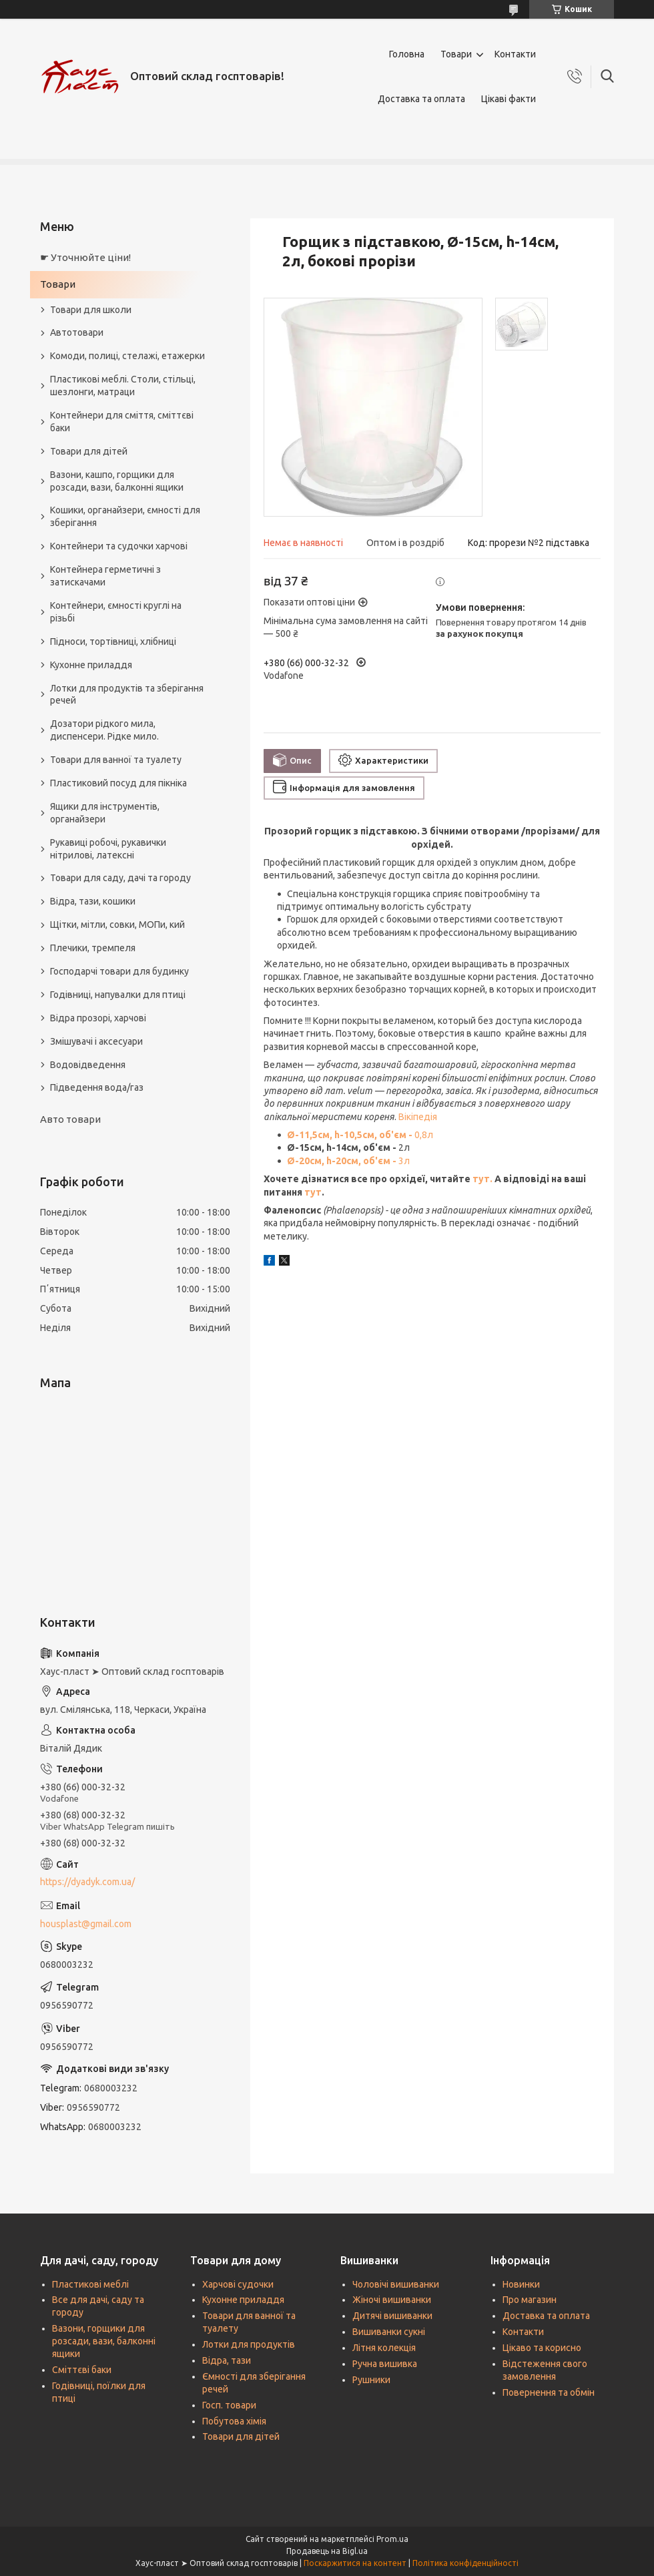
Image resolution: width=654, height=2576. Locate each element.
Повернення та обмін (549, 2392)
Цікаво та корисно (542, 2347)
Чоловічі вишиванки (395, 2284)
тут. (483, 1179)
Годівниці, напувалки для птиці (118, 994)
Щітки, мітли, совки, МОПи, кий (117, 924)
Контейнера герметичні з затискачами (105, 575)
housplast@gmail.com (85, 1923)
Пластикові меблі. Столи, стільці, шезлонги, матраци (123, 385)
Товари (456, 54)
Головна (406, 54)
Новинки (521, 2284)
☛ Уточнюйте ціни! (85, 257)
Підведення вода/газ (96, 1087)
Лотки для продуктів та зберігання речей (127, 694)
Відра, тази (226, 2360)
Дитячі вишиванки (392, 2315)
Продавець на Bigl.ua (327, 2551)
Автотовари (76, 332)
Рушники (371, 2379)
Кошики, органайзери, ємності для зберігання (125, 516)
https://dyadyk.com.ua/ (87, 1881)
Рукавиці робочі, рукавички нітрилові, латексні (108, 848)
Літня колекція (384, 2347)
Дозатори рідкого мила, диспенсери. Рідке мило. (104, 730)
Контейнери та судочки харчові (119, 546)
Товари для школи (90, 309)
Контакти (515, 54)
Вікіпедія (417, 1116)
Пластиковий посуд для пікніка (118, 783)
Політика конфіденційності (465, 2563)
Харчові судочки (238, 2284)
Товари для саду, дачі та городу (120, 877)
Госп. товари (229, 2405)
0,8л (360, 1134)
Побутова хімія (234, 2421)
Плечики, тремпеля (92, 948)
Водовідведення (87, 1064)
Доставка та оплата (421, 98)
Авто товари (70, 1119)
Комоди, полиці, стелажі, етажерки (127, 355)
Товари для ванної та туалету (116, 759)
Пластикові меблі (90, 2284)
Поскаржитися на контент (355, 2563)
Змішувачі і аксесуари (96, 1041)
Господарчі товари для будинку (119, 971)
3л (348, 1160)
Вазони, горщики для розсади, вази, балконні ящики (103, 2341)
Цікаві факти (508, 98)
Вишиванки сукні (388, 2331)
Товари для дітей (88, 451)
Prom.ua (392, 2539)
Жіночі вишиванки (391, 2299)
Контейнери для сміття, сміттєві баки (122, 421)
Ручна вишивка (384, 2363)
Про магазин (530, 2299)
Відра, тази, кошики (92, 901)
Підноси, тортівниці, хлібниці (113, 641)
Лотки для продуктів (248, 2344)
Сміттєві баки (81, 2369)
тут (313, 1192)
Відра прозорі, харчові (98, 1018)
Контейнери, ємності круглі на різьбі (116, 611)
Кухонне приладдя (91, 665)
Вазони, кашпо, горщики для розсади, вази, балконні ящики (117, 481)
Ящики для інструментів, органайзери (104, 812)
